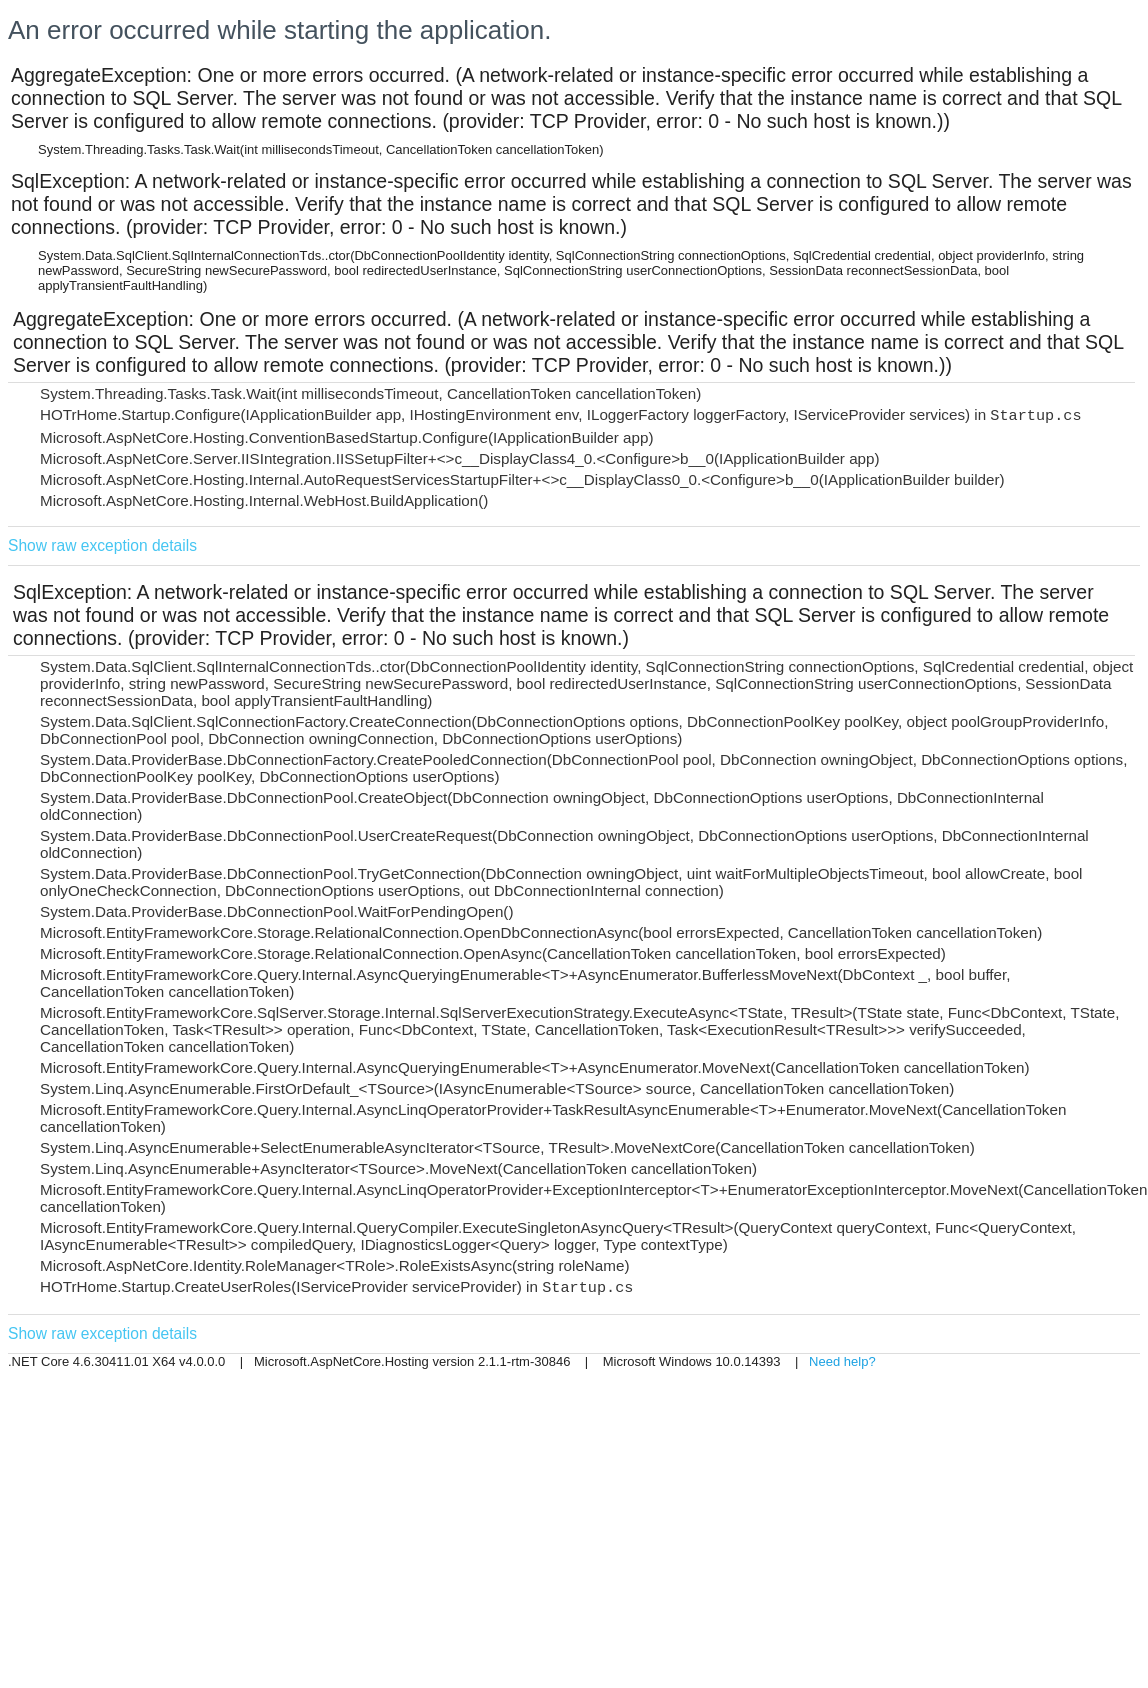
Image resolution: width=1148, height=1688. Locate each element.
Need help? (842, 1361)
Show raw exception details (102, 545)
